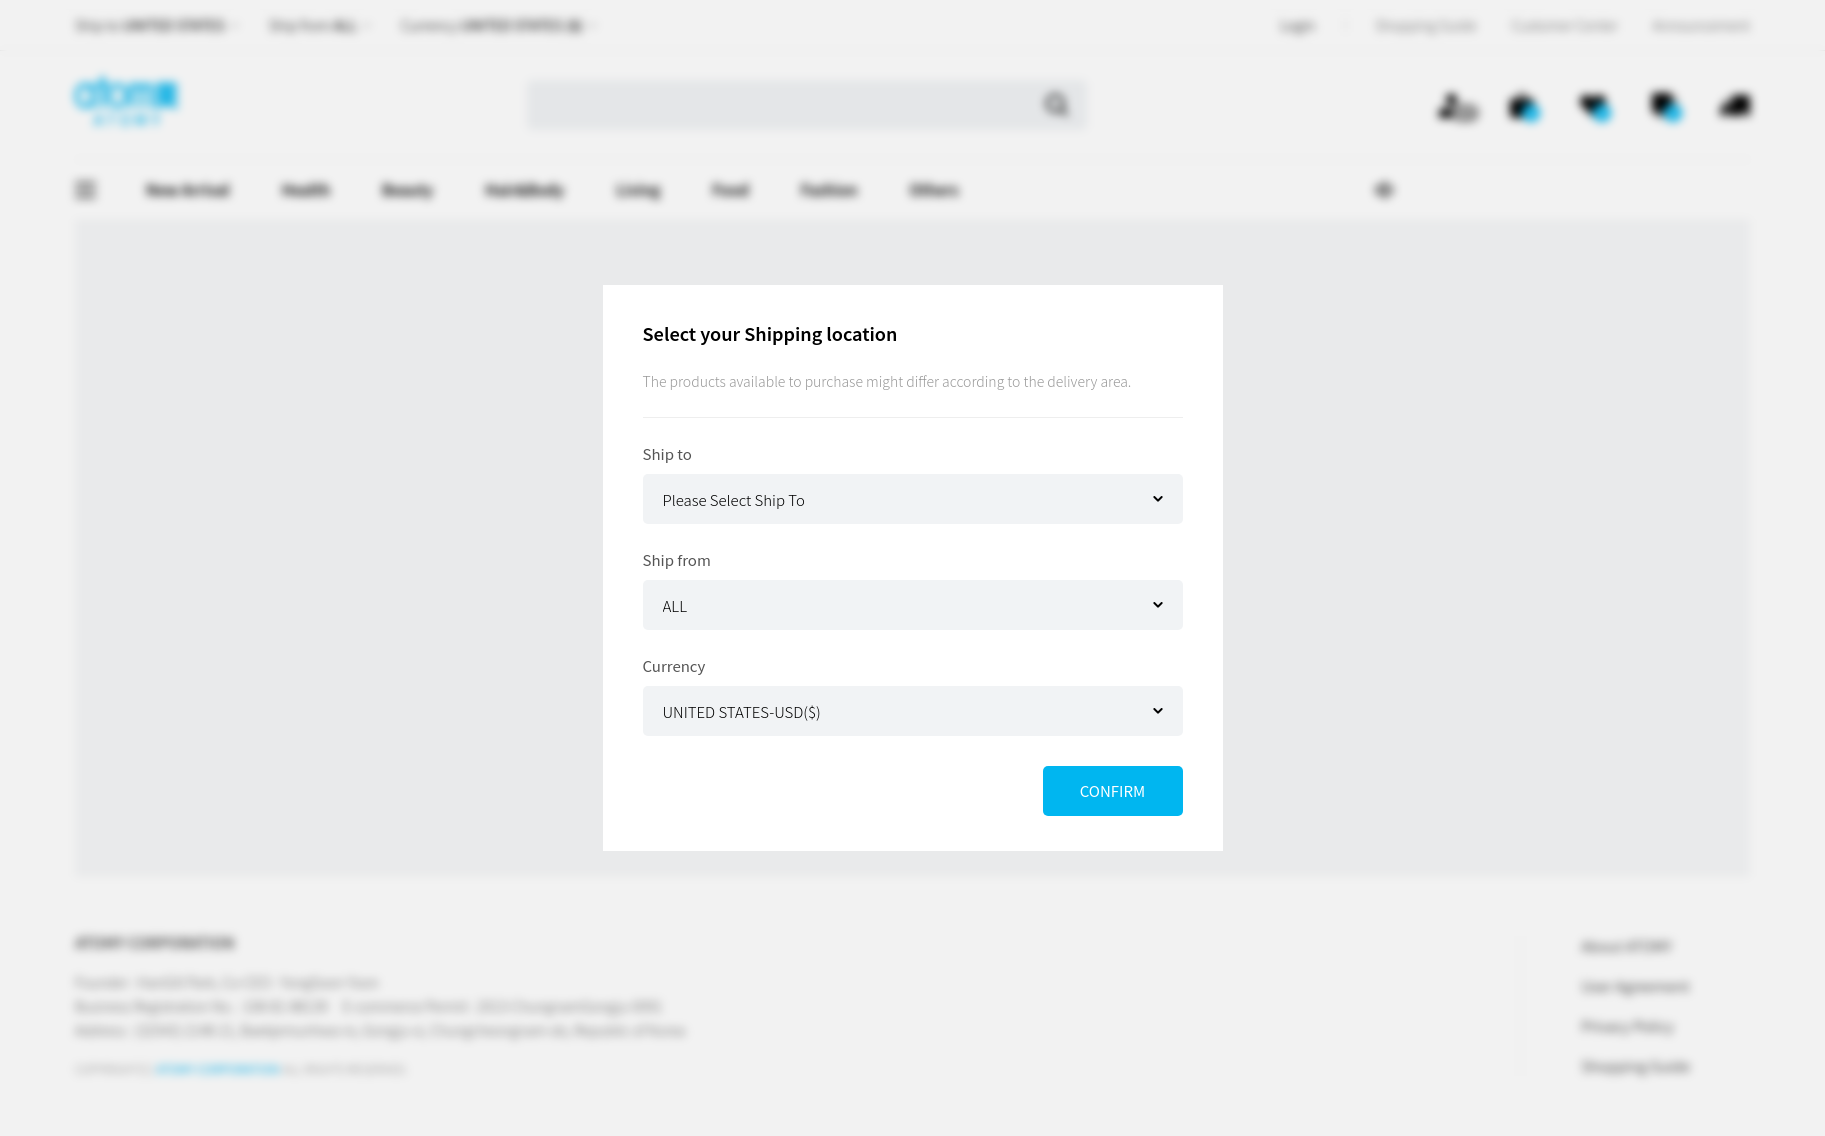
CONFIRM (1112, 790)
